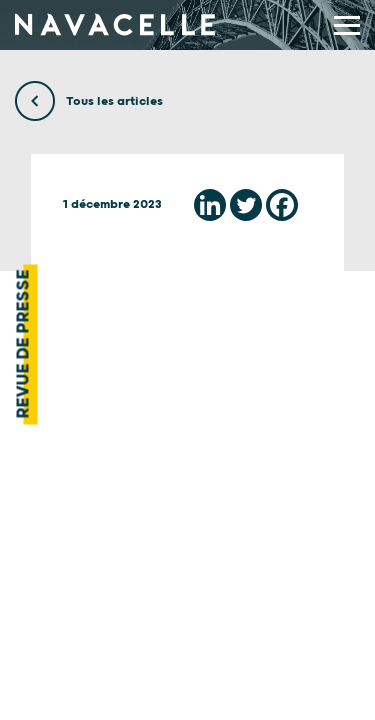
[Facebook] (282, 205)
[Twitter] (246, 205)
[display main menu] (347, 25)
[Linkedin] (210, 205)
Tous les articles (89, 101)
